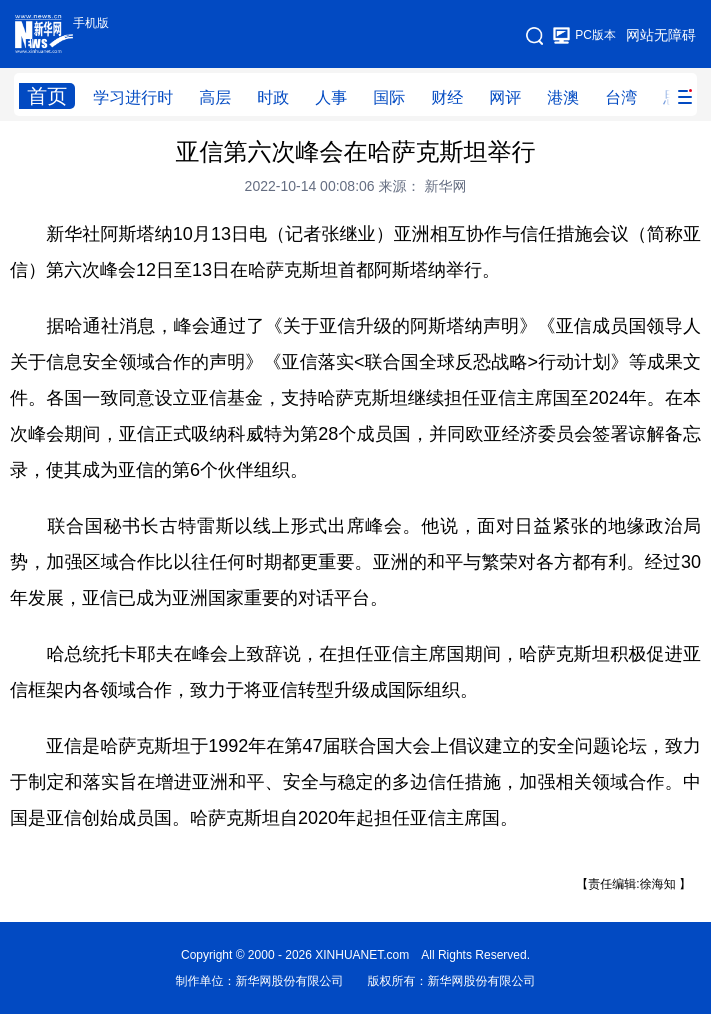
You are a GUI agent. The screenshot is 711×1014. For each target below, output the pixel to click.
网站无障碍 (661, 35)
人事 (331, 97)
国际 (389, 97)
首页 (47, 96)
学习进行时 (133, 97)
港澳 (563, 97)
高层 (215, 97)
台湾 (621, 97)
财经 (447, 97)
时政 (273, 97)
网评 (505, 97)
